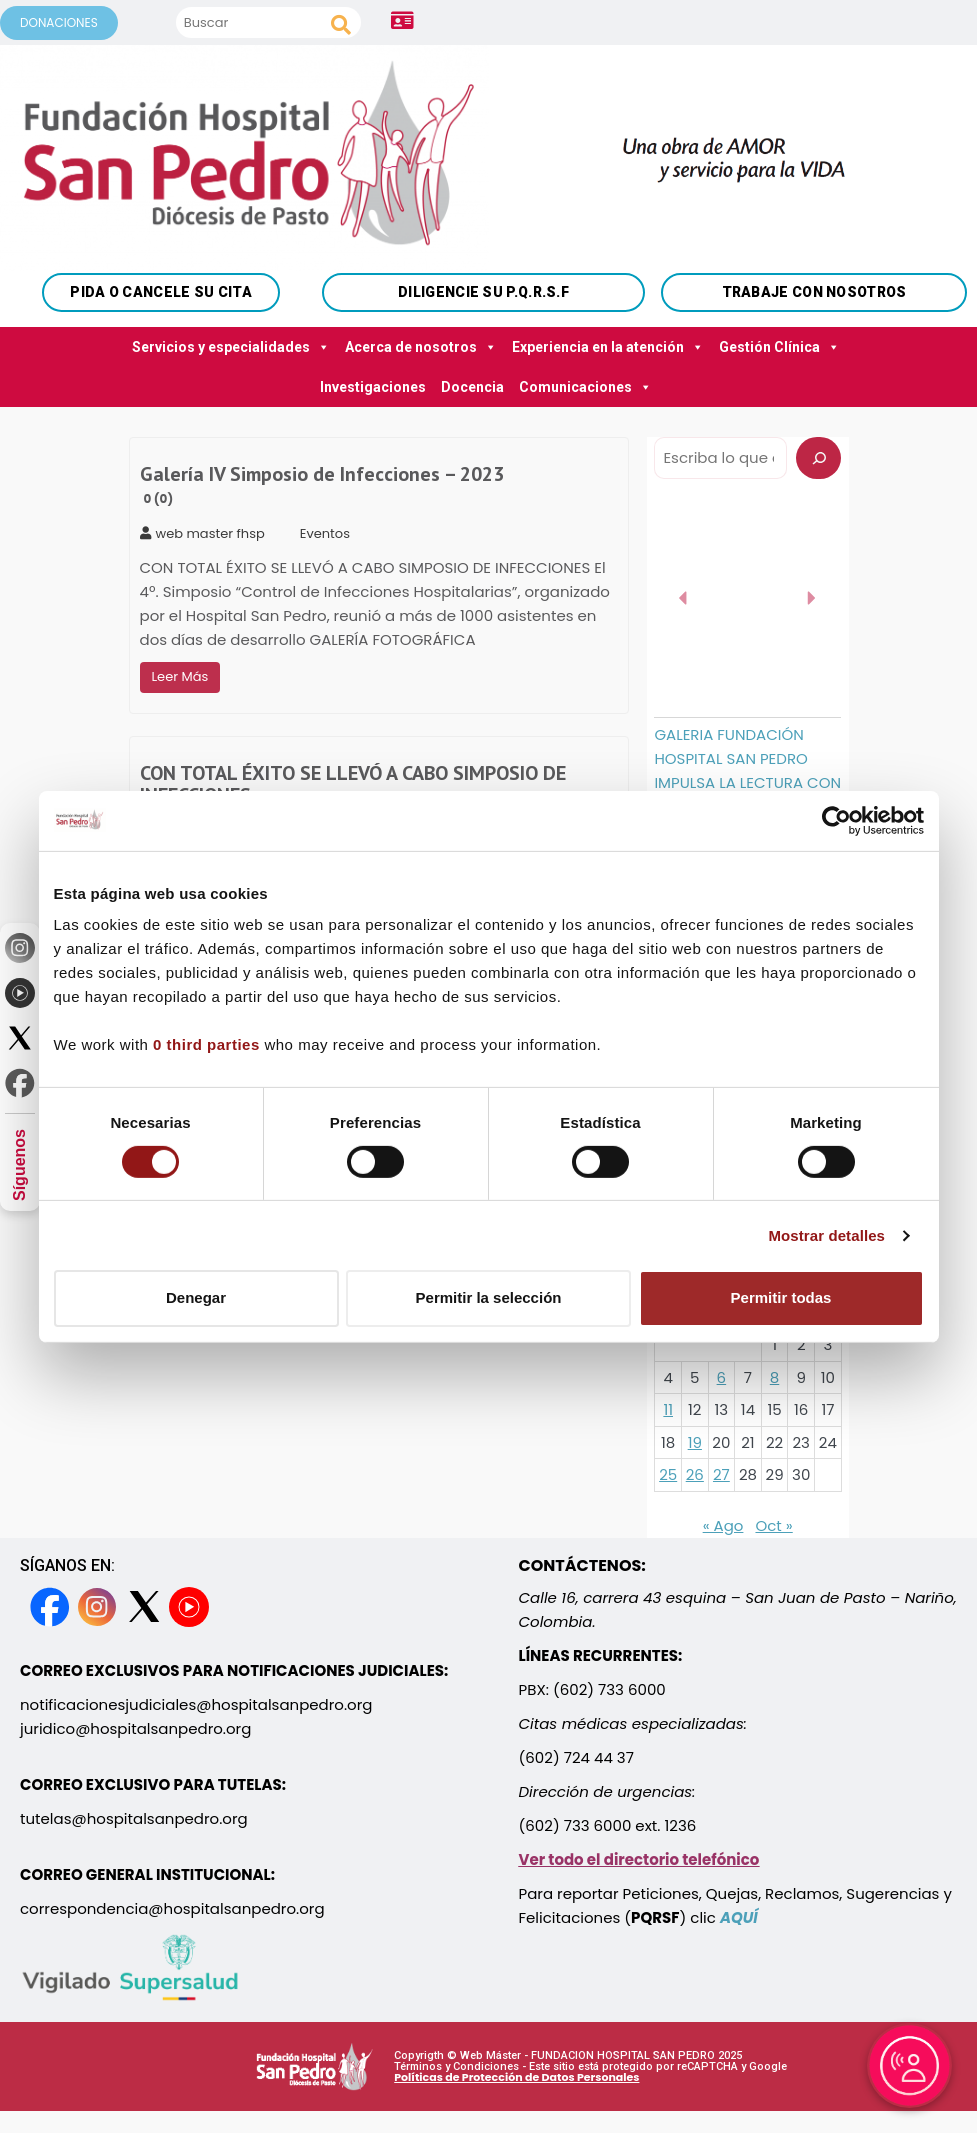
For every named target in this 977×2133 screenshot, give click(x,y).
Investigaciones (373, 387)
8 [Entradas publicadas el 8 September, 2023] (774, 1377)
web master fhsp (202, 533)
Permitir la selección (489, 1297)
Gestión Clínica (779, 347)
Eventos (325, 533)
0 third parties (206, 1044)
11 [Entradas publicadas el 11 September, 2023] (668, 1409)
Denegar (196, 1297)
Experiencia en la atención (608, 347)
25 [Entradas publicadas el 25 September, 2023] (668, 1474)
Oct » (773, 1525)
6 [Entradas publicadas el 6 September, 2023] (722, 1377)
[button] (684, 598)
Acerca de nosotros (421, 347)
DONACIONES (59, 22)
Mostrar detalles (826, 1235)
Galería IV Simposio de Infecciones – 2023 (322, 485)
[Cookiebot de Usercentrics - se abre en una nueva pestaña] (836, 820)
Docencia (472, 387)
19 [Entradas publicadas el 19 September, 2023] (695, 1442)
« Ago (723, 1525)
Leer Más (180, 676)
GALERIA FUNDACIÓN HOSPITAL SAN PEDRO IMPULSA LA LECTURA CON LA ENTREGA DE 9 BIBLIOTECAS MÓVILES (747, 782)
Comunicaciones (585, 387)
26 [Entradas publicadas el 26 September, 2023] (695, 1474)
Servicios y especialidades (231, 347)
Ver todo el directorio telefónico (639, 1859)
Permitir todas (781, 1297)
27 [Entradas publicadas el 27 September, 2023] (721, 1474)
